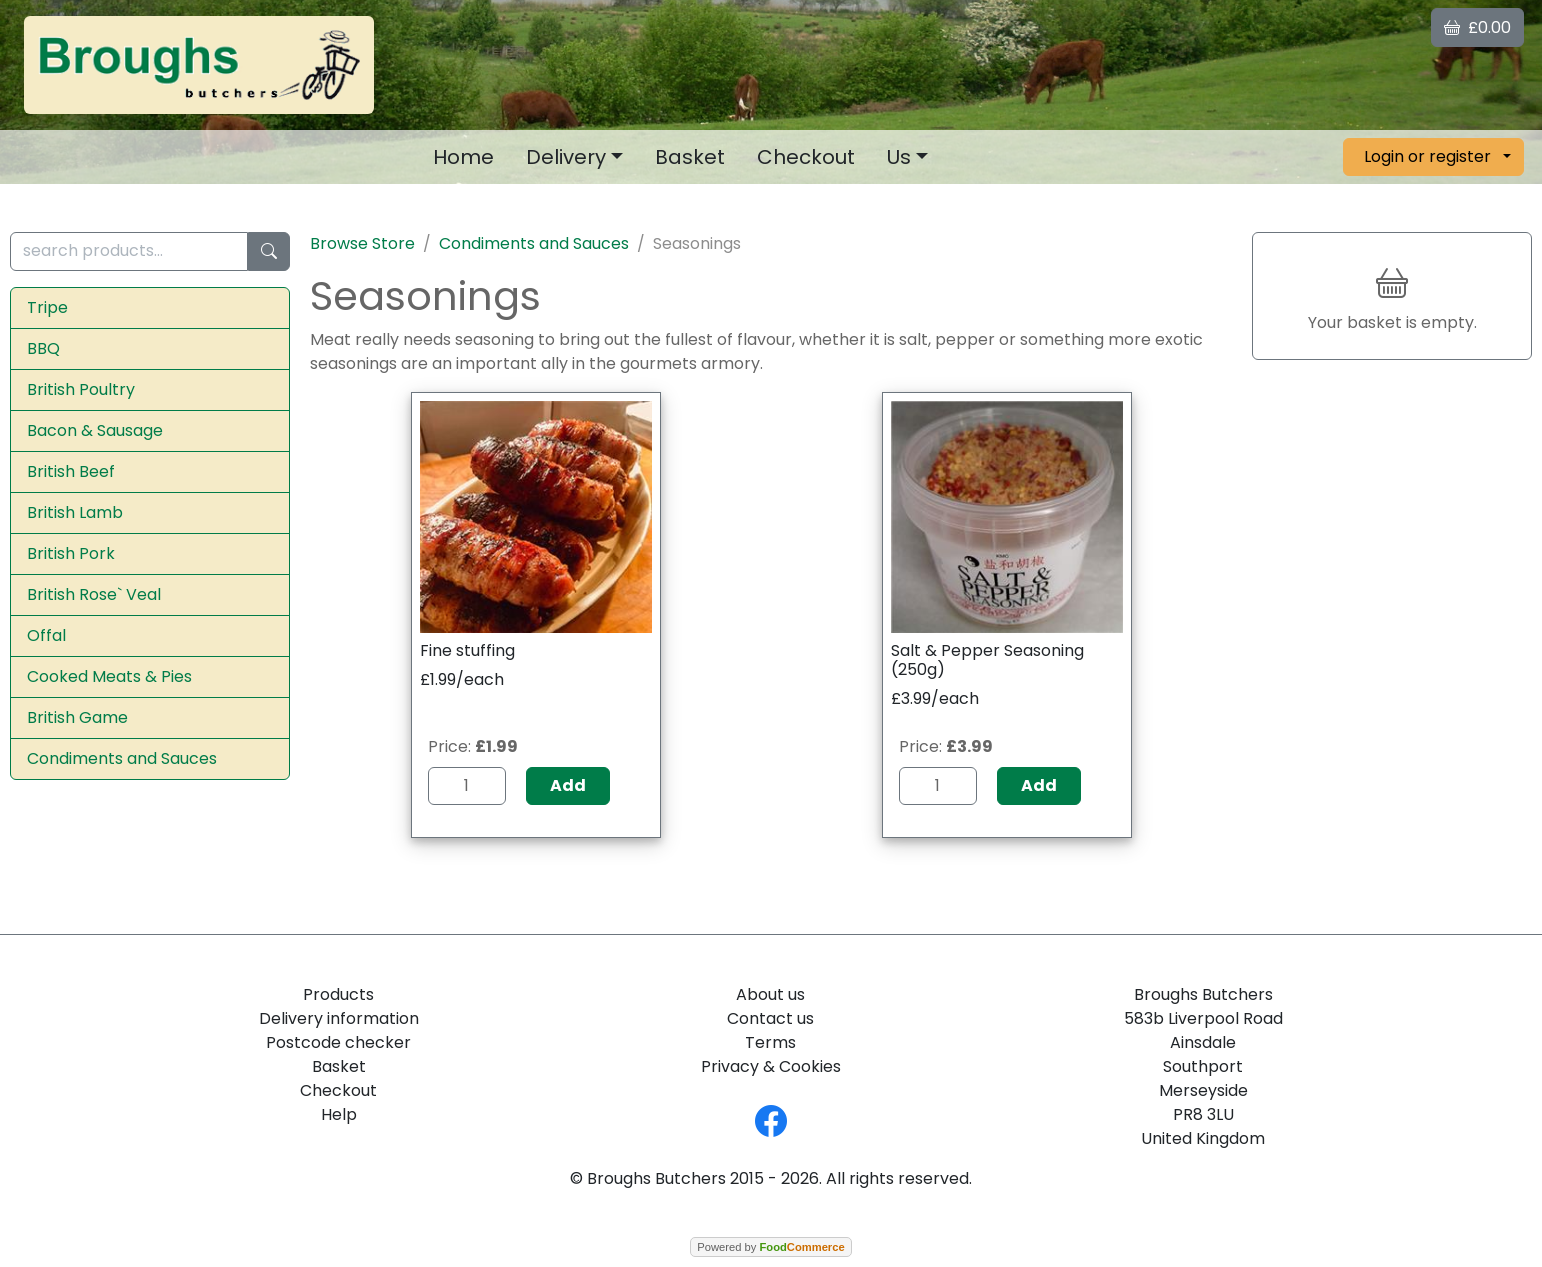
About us (770, 994)
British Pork (71, 553)
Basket (690, 157)
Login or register (1427, 156)
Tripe (47, 307)
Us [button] (899, 157)
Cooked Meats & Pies (109, 676)
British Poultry (81, 389)
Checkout (806, 157)
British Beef (71, 471)
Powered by (770, 1247)
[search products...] (129, 251)
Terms (770, 1042)
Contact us (770, 1018)
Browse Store (362, 243)
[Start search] (269, 251)
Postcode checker (338, 1042)
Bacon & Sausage (95, 430)
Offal (46, 635)
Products (338, 994)
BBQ (43, 348)
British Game (77, 717)
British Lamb (75, 512)
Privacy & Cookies (771, 1066)
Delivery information (339, 1018)
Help (339, 1114)
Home (463, 157)
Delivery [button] (566, 157)
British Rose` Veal (94, 594)
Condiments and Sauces (122, 758)
